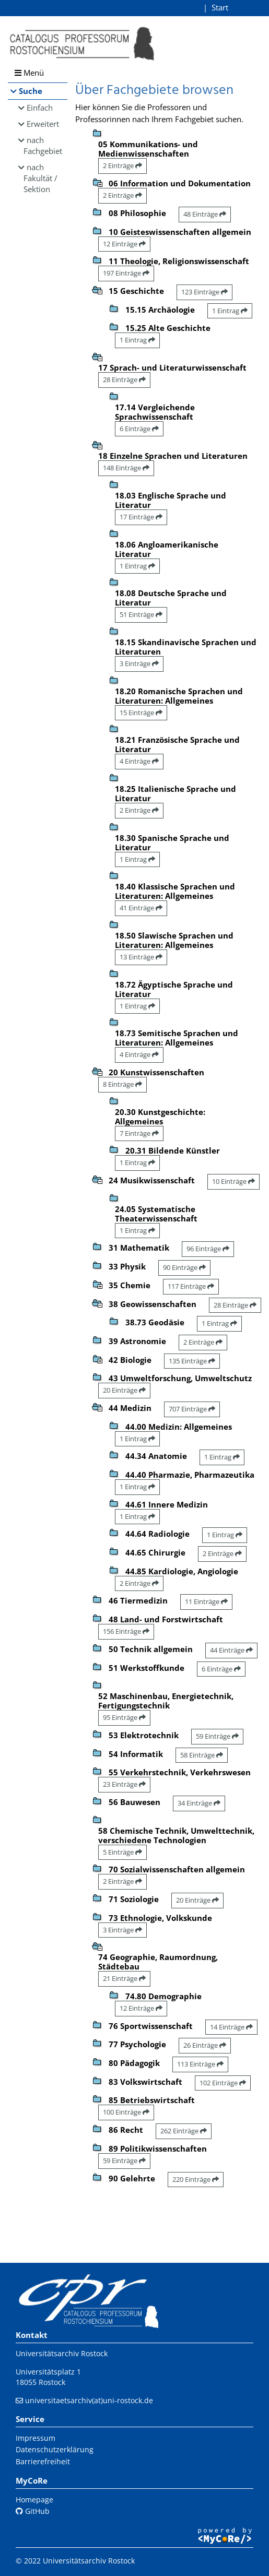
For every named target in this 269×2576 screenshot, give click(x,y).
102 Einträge (223, 2082)
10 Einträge (233, 1181)
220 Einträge (195, 2179)
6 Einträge (139, 428)
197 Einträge (126, 273)
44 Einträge (231, 1650)
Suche (30, 91)
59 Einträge (217, 1736)
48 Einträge (204, 214)
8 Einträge (122, 1084)
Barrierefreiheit (43, 2461)
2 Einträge (122, 165)
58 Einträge (201, 1755)
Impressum (35, 2438)
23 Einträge (124, 1784)
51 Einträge (141, 614)
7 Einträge (139, 1133)
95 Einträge (124, 1717)
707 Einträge (192, 1409)
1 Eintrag (230, 310)
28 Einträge (124, 379)
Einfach (40, 107)
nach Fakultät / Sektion (40, 178)
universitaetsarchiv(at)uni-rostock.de (89, 2400)
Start (220, 7)
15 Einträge (141, 712)
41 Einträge (141, 907)
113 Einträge (200, 2064)
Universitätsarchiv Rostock (62, 2353)
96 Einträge (207, 1248)
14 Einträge (231, 2027)
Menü (29, 72)
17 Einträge (141, 516)
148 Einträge (126, 467)
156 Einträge (126, 1631)
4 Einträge (139, 761)
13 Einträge (141, 956)
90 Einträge (184, 1267)
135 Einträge (192, 1361)
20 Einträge (124, 1390)
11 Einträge (206, 1601)
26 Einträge (204, 2045)
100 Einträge (126, 2112)
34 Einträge (199, 1803)
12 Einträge (124, 243)
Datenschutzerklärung (54, 2449)
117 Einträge (191, 1286)
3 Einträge (139, 663)
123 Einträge (204, 291)
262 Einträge (183, 2130)
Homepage (34, 2499)
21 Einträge (124, 1978)
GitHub (33, 2511)
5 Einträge (122, 1852)
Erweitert (43, 123)
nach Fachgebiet (43, 145)
